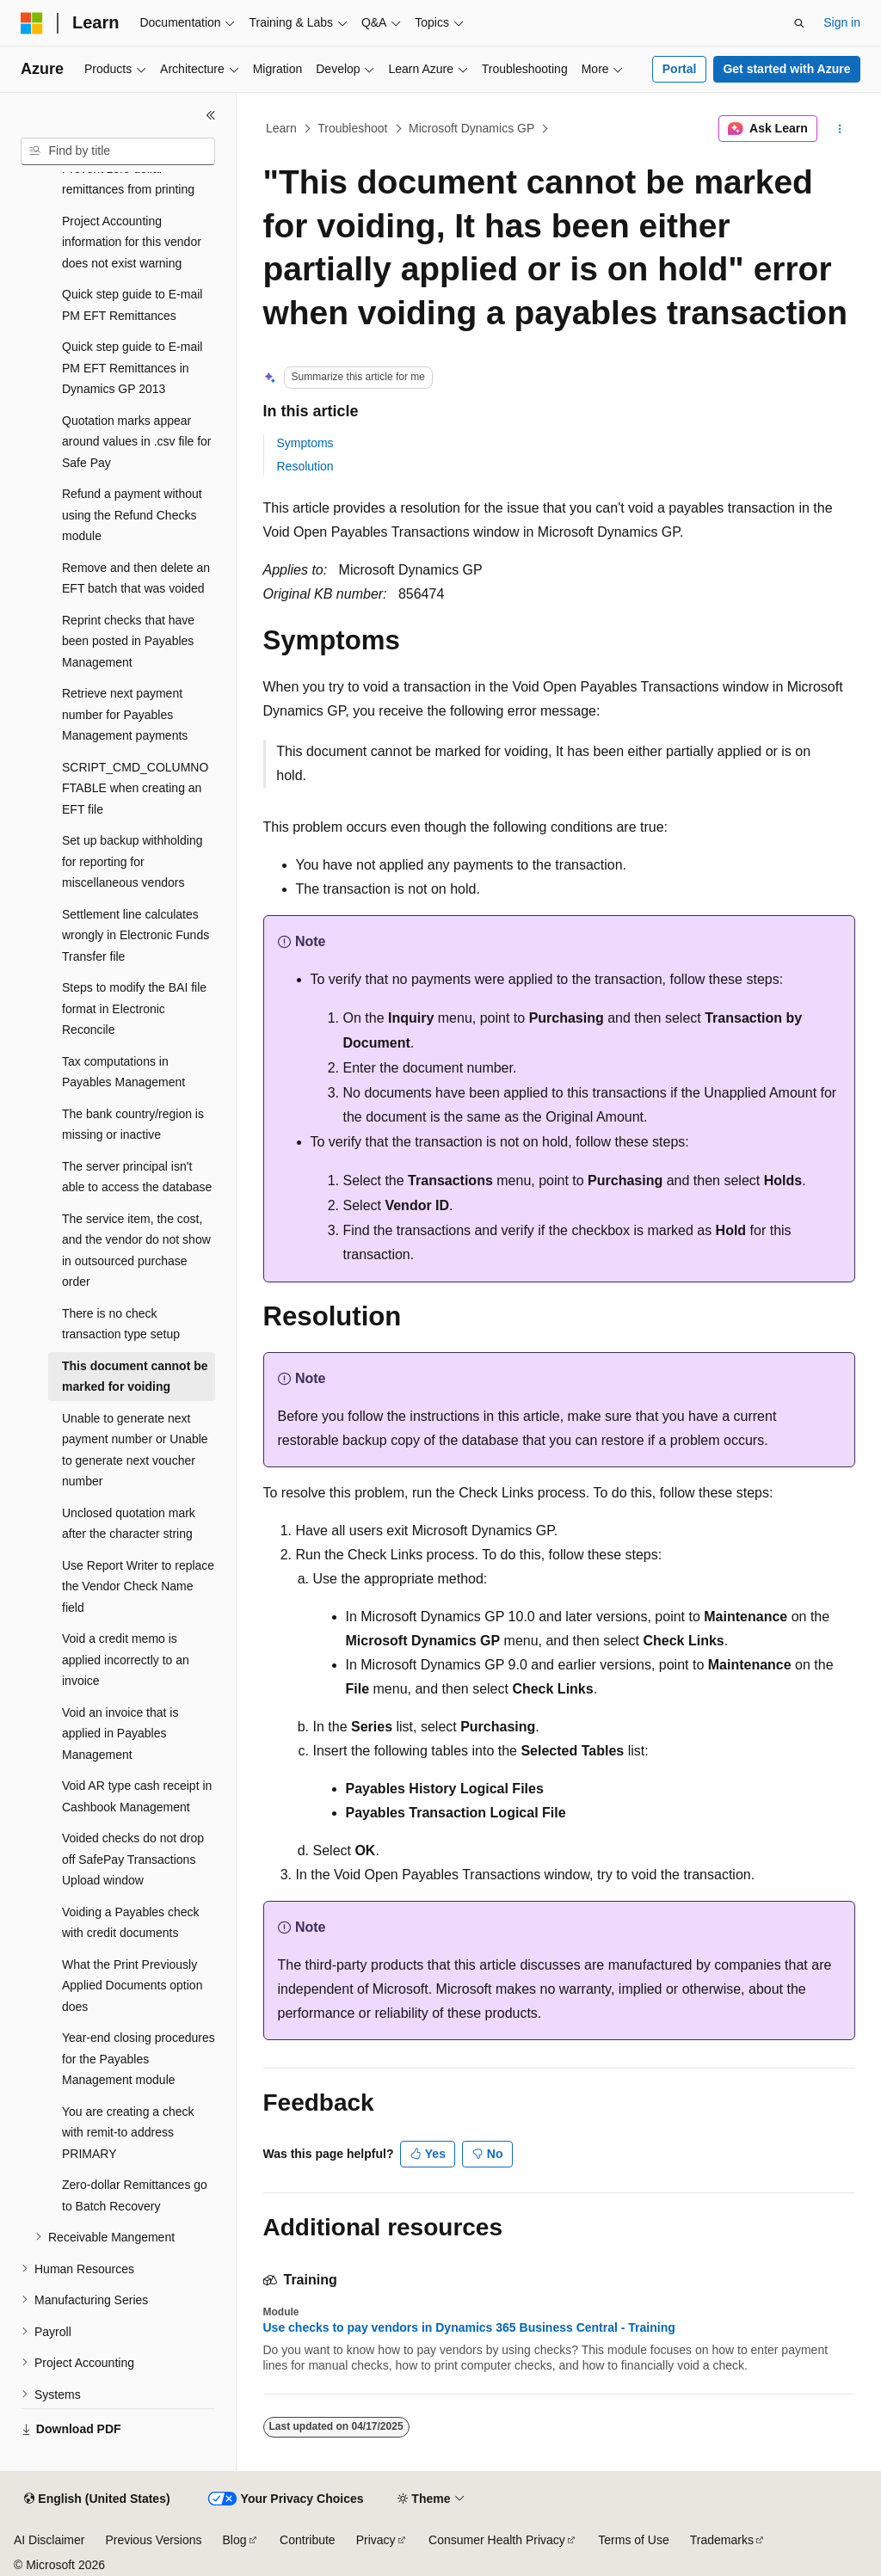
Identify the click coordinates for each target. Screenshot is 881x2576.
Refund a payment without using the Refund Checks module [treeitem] (132, 515)
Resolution (305, 466)
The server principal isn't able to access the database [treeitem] (137, 1177)
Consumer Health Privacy (496, 2540)
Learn (281, 128)
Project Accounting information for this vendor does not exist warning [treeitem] (131, 242)
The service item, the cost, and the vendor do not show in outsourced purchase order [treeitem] (136, 1250)
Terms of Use (633, 2540)
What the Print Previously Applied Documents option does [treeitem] (132, 1985)
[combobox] (118, 151)
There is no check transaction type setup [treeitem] (121, 1324)
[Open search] (799, 23)
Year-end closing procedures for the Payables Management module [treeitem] (138, 2059)
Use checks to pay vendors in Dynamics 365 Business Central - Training (469, 2327)
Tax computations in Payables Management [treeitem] (123, 1072)
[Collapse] (211, 115)
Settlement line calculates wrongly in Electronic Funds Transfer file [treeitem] (135, 935)
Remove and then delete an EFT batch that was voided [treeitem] (136, 578)
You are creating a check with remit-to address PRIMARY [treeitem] (128, 2133)
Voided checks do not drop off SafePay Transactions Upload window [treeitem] (133, 1859)
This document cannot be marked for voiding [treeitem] (135, 1376)
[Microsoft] (32, 23)
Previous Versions (153, 2540)
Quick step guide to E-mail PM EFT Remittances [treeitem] (132, 305)
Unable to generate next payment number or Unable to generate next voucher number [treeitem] (135, 1450)
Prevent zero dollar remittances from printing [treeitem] (128, 179)
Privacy (376, 2540)
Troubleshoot (352, 128)
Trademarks (722, 2540)
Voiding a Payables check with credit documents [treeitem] (131, 1922)
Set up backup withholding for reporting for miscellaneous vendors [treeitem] (132, 861)
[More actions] (839, 129)
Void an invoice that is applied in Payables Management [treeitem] (120, 1733)
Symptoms (305, 443)
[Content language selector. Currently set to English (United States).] (97, 2499)
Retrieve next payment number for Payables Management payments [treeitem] (125, 714)
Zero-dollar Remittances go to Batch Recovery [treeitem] (134, 2195)
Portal (679, 69)
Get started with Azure (786, 69)
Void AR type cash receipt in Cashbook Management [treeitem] (137, 1796)
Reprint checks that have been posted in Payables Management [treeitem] (128, 641)
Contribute (308, 2540)
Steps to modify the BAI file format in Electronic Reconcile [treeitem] (134, 1008)
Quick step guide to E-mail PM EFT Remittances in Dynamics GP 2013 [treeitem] (132, 368)
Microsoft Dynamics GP (471, 128)
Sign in (841, 22)
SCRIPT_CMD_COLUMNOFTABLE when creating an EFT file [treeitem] (135, 788)
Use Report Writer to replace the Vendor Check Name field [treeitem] (138, 1586)
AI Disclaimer (49, 2540)
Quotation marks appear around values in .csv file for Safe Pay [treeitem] (137, 442)
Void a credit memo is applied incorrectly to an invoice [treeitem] (125, 1660)
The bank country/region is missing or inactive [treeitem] (133, 1124)
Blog (235, 2540)
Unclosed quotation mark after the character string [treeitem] (128, 1523)
